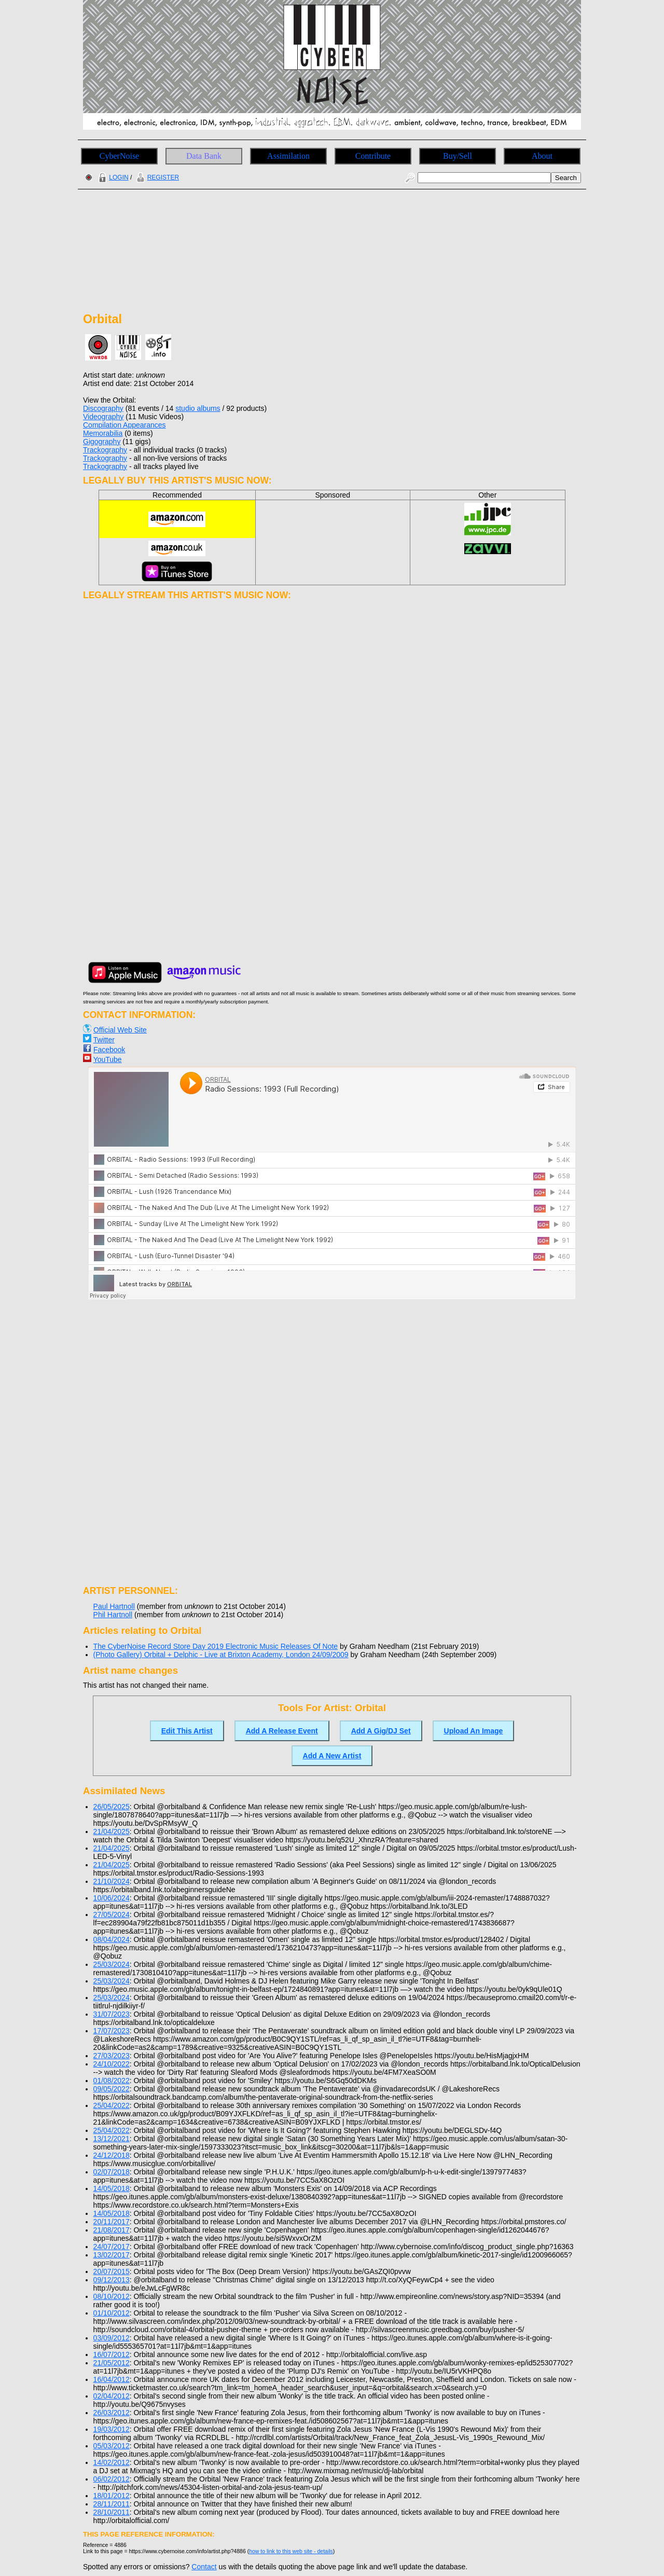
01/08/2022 (111, 2080)
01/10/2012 (111, 2313)
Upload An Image (473, 1731)
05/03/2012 (111, 2446)
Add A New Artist (332, 1756)
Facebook (109, 1049)
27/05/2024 (111, 1914)
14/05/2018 (111, 2188)
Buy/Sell (457, 155)
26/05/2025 (111, 1806)
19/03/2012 (111, 2429)
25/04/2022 (111, 2105)
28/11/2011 (111, 2504)
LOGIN (112, 177)
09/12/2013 (111, 2280)
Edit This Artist (187, 1731)
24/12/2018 (111, 2155)
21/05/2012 (111, 2363)
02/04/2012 (111, 2396)
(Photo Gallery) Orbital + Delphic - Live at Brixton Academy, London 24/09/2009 (221, 1654)
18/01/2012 (111, 2495)
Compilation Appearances (124, 425)
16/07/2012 (111, 2354)
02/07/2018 (111, 2172)
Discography (103, 408)
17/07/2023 (111, 2031)
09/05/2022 (111, 2089)
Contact (203, 2567)
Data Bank (204, 155)
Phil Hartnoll (112, 1614)
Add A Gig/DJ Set (381, 1731)
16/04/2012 (111, 2379)
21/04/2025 (111, 1831)
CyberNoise (119, 155)
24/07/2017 (111, 2246)
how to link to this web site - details (291, 2551)
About (542, 155)
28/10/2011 (111, 2512)
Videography (103, 416)
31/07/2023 (111, 2014)
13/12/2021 (111, 2138)
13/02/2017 (111, 2255)
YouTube (107, 1059)
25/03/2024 (111, 1964)
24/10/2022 (111, 2064)
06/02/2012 (111, 2479)
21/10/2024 (111, 1881)
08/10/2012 (111, 2296)
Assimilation (288, 155)
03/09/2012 (111, 2338)
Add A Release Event (282, 1731)
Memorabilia (102, 433)
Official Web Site (120, 1030)
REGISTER (156, 177)
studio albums (197, 408)
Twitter (104, 1040)
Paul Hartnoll (114, 1606)
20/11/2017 (111, 2221)
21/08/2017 (111, 2230)
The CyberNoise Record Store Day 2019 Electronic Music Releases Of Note (215, 1646)
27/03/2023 (111, 2055)
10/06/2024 (111, 1898)
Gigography (101, 441)
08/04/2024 (111, 1939)
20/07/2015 (111, 2271)
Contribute (373, 155)
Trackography (105, 450)
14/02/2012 (111, 2462)
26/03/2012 (111, 2412)
